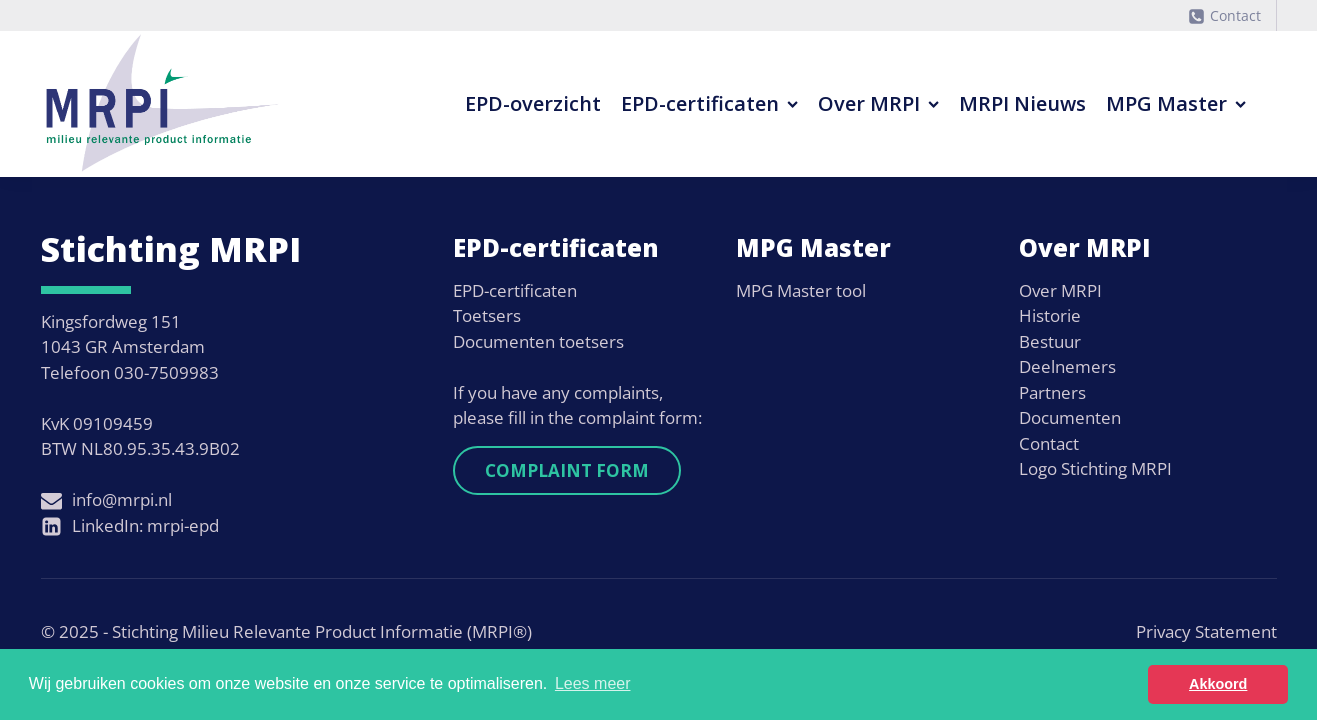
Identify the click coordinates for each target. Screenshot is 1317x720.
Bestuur (1050, 341)
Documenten (1070, 417)
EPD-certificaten (709, 103)
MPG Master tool (801, 290)
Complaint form (567, 470)
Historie (1050, 315)
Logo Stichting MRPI (1095, 468)
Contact (1235, 15)
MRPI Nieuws (1022, 103)
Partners (1052, 392)
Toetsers (487, 315)
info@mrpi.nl (122, 499)
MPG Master (1176, 103)
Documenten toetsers (538, 341)
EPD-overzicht (533, 103)
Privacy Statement (1206, 631)
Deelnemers (1067, 366)
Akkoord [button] (1218, 684)
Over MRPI (878, 103)
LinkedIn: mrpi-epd (145, 525)
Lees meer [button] (593, 683)
